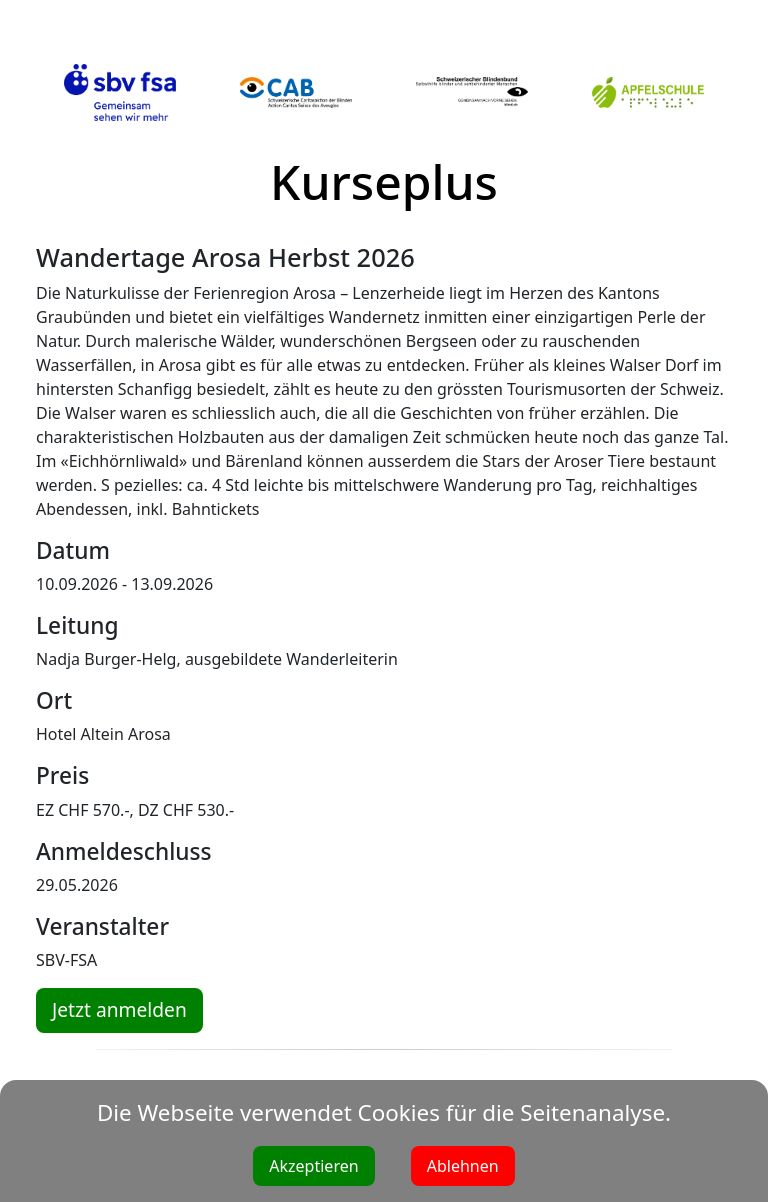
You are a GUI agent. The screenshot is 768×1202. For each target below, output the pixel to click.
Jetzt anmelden (119, 1009)
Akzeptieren (313, 1166)
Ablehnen (463, 1166)
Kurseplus (384, 181)
